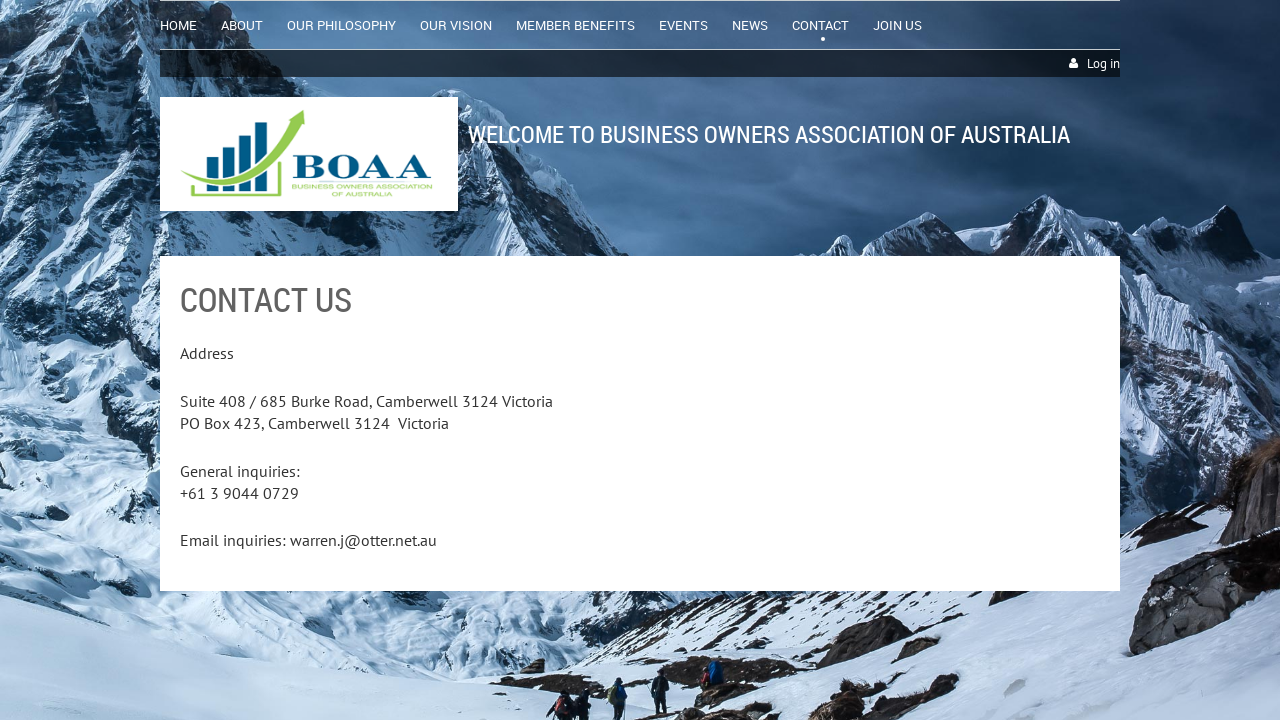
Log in (1103, 63)
